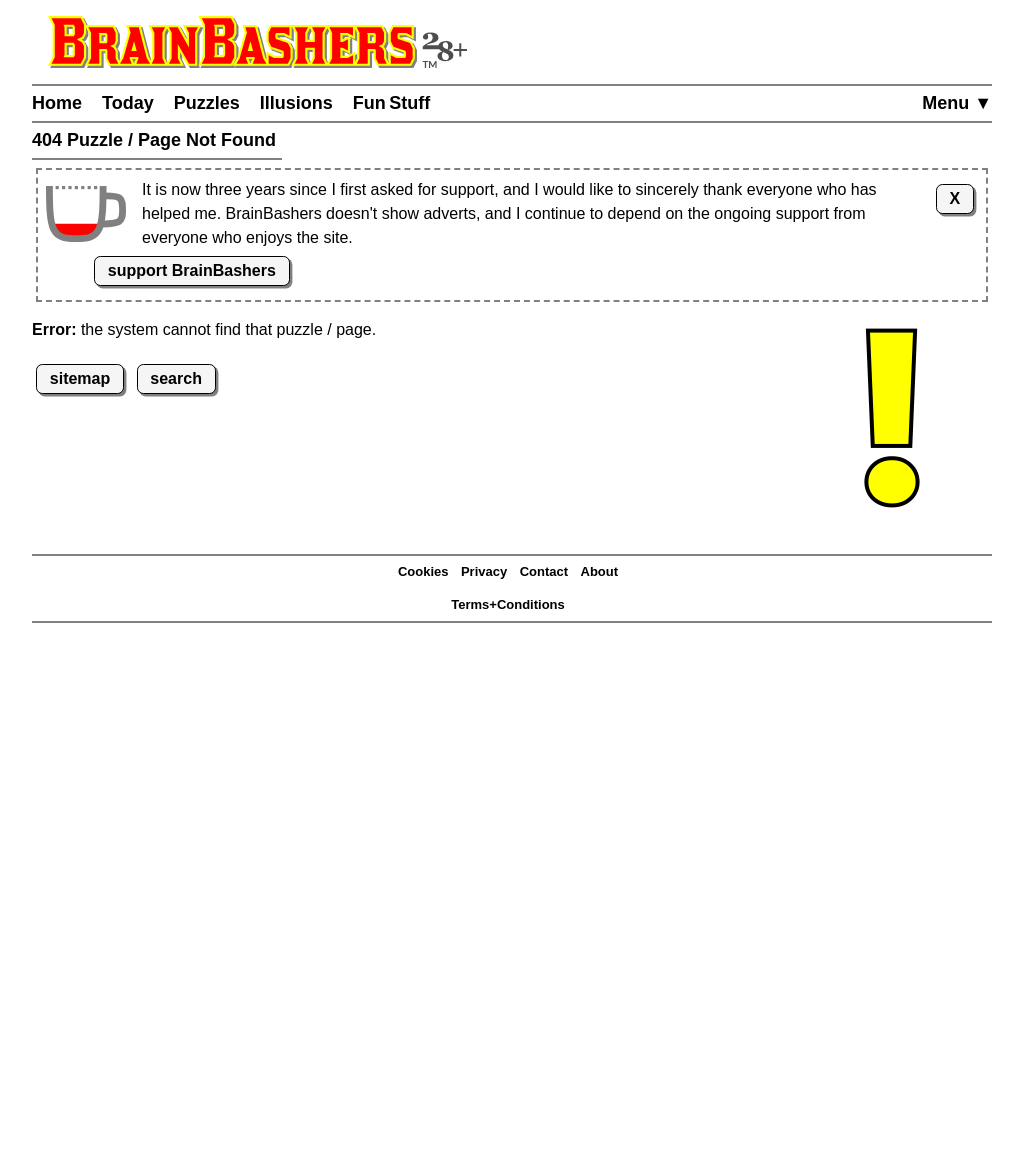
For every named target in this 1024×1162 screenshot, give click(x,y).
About (600, 571)
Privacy (484, 571)
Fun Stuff (392, 103)
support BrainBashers (192, 270)
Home (57, 103)
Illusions (296, 103)
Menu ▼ (957, 103)
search (176, 378)
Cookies (423, 571)
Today (128, 103)
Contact (544, 571)
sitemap (80, 378)
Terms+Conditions (508, 604)
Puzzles (207, 103)
